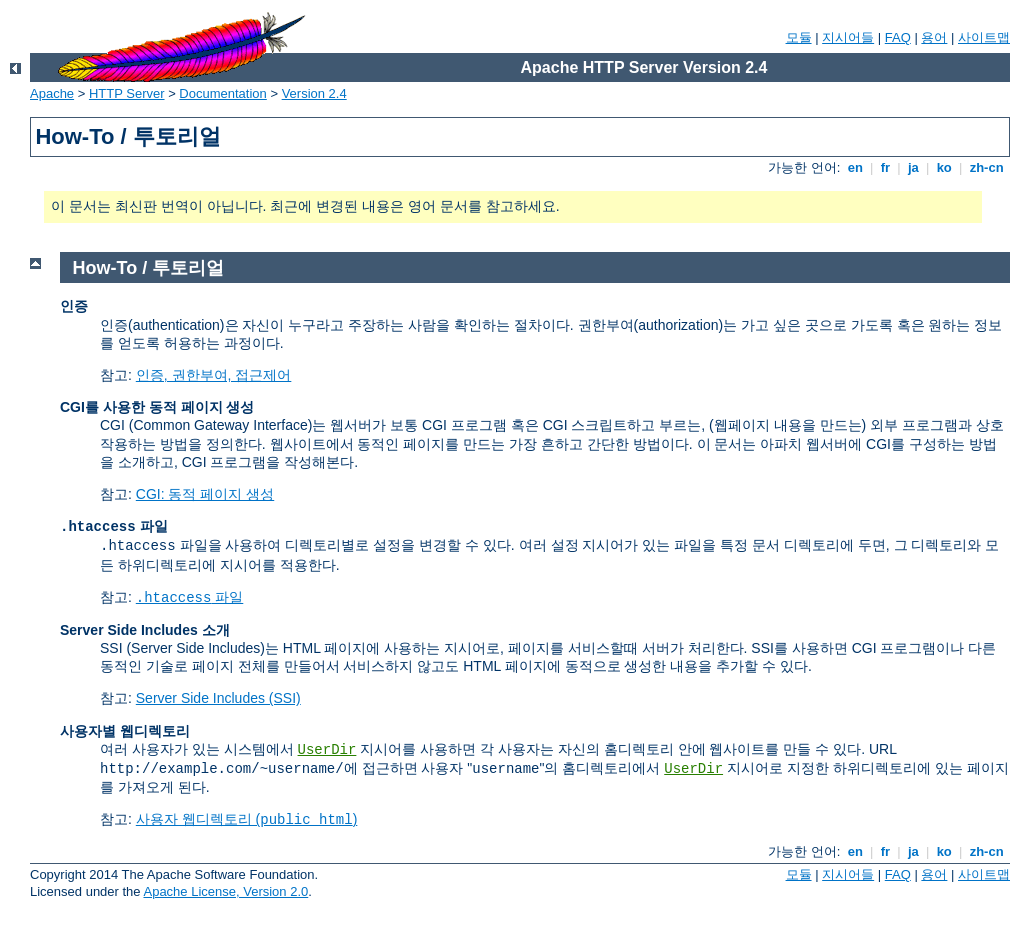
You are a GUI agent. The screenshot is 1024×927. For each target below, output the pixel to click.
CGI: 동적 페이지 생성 (205, 494)
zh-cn (986, 167)
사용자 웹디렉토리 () (247, 819)
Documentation (222, 93)
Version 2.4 (314, 93)
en (855, 167)
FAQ (898, 37)
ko (944, 167)
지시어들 (848, 37)
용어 (934, 37)
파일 (190, 597)
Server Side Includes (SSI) (218, 698)
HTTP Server (127, 93)
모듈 (799, 37)
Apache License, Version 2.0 (225, 891)
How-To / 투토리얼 (149, 268)
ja (913, 167)
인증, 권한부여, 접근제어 (214, 375)
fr (885, 167)
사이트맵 (984, 37)
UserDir (327, 750)
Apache (52, 93)
